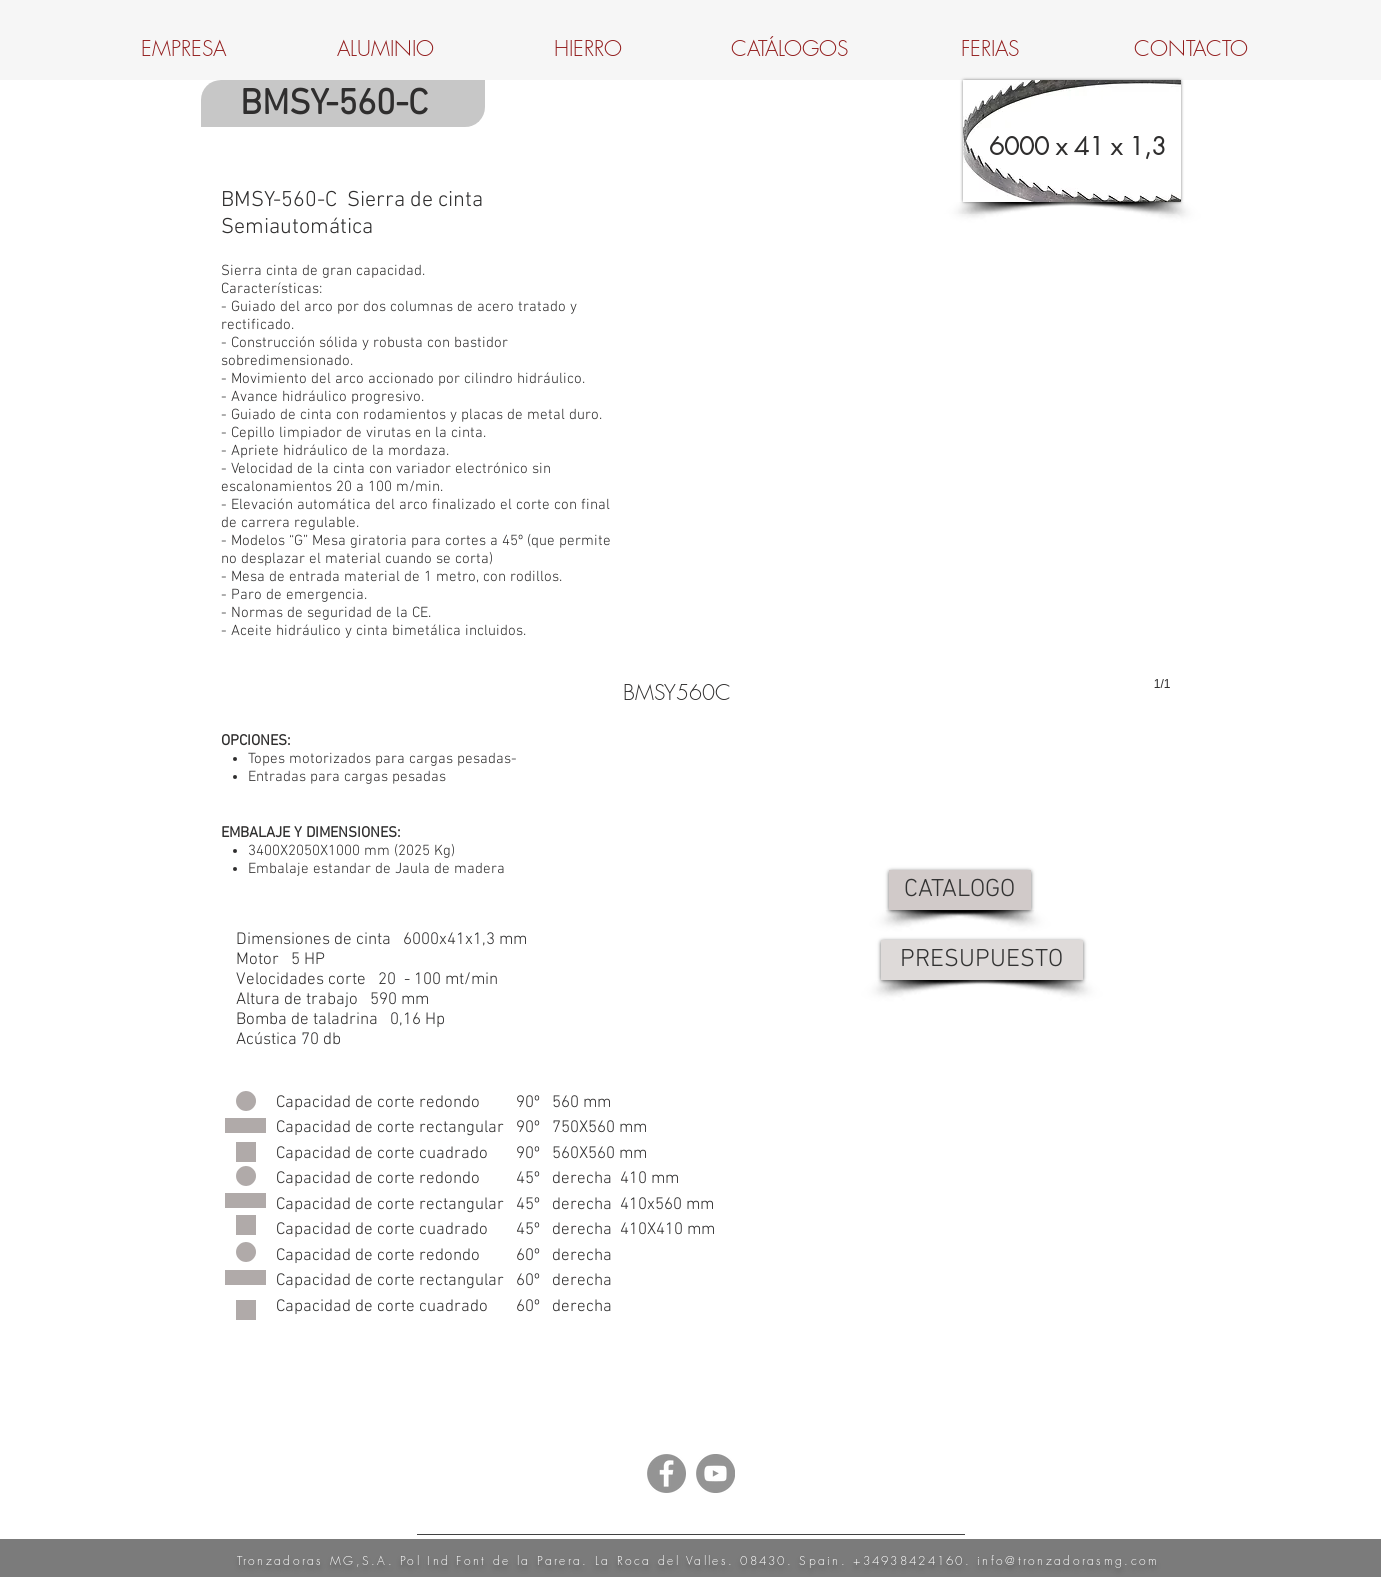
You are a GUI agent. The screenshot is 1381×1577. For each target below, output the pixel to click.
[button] (897, 476)
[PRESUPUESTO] (982, 960)
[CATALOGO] (960, 890)
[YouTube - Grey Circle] (715, 1473)
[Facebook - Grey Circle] (666, 1473)
